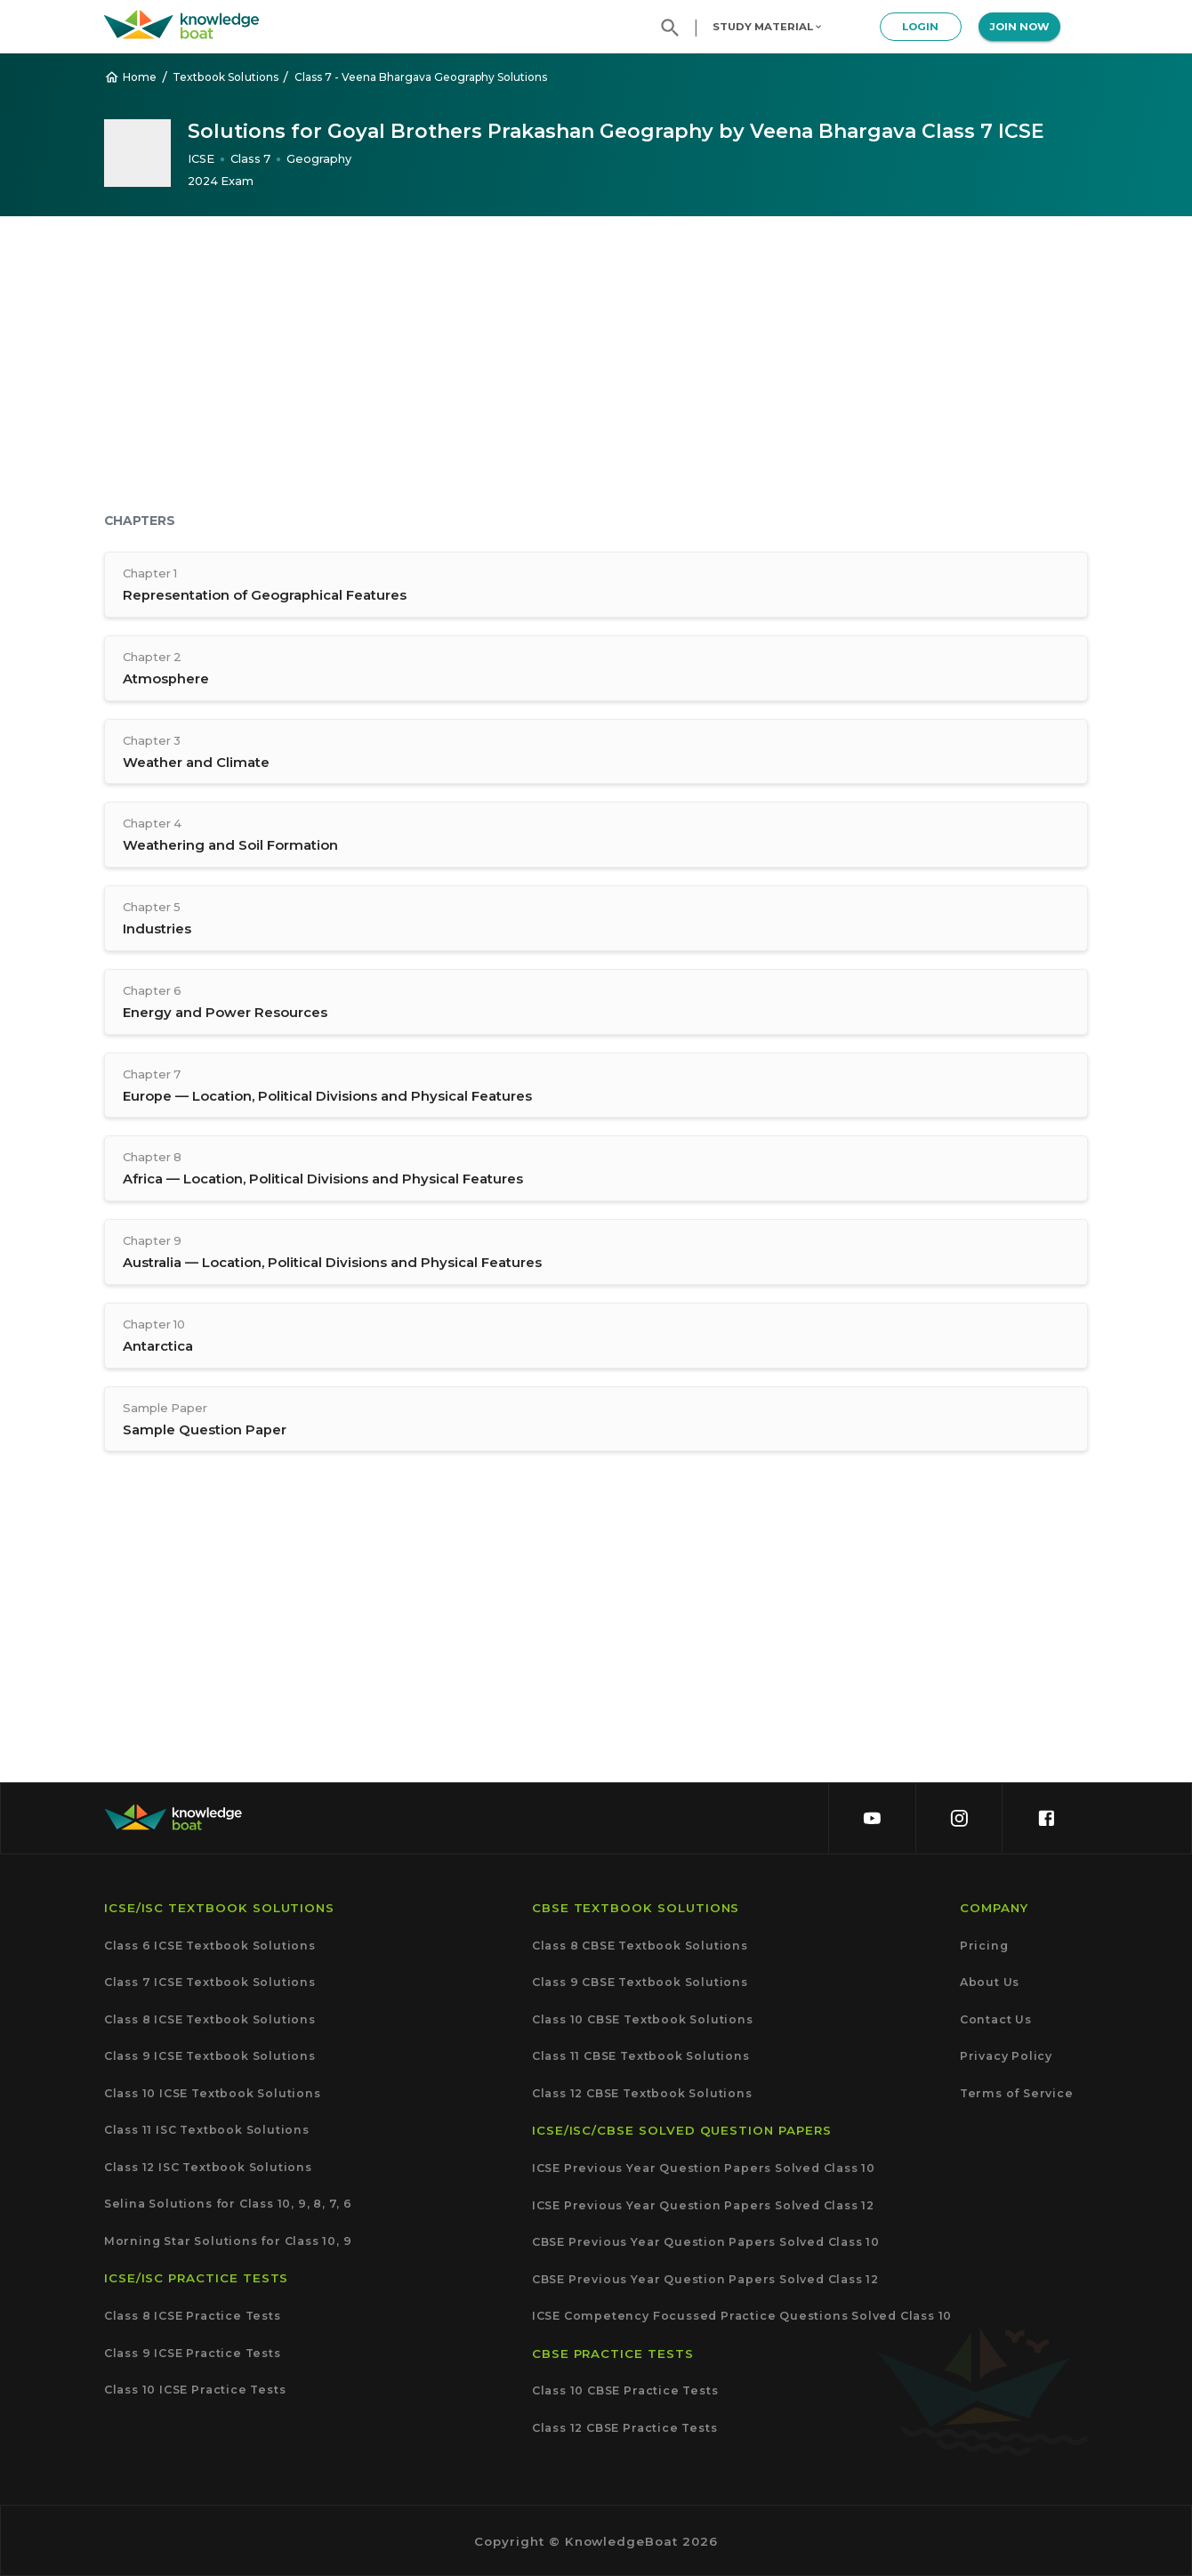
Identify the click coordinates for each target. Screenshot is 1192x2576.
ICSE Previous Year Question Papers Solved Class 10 (703, 2168)
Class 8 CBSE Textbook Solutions (640, 1945)
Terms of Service (1017, 2093)
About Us (989, 1982)
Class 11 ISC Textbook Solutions (207, 2129)
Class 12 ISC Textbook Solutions (208, 2167)
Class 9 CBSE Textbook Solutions (640, 1982)
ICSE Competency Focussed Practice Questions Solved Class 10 (742, 2315)
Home (130, 77)
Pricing (984, 1945)
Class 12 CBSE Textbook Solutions (642, 2093)
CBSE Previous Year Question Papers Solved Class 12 (705, 2279)
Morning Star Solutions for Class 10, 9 (228, 2241)
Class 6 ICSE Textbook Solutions (210, 1945)
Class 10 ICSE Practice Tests (195, 2389)
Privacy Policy (1006, 2056)
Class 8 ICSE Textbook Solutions (210, 2019)
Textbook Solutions (226, 77)
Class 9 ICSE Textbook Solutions (210, 2056)
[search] (670, 28)
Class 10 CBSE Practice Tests (625, 2391)
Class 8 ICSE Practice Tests (192, 2315)
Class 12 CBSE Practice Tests (625, 2428)
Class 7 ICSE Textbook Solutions (210, 1982)
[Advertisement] (596, 366)
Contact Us (996, 2019)
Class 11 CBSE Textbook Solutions (641, 2056)
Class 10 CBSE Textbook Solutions (642, 2019)
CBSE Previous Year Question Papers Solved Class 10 (706, 2242)
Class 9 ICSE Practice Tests (192, 2353)
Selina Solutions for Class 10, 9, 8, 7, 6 (228, 2203)
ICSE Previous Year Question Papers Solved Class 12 (703, 2205)
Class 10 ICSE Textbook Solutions (212, 2093)
